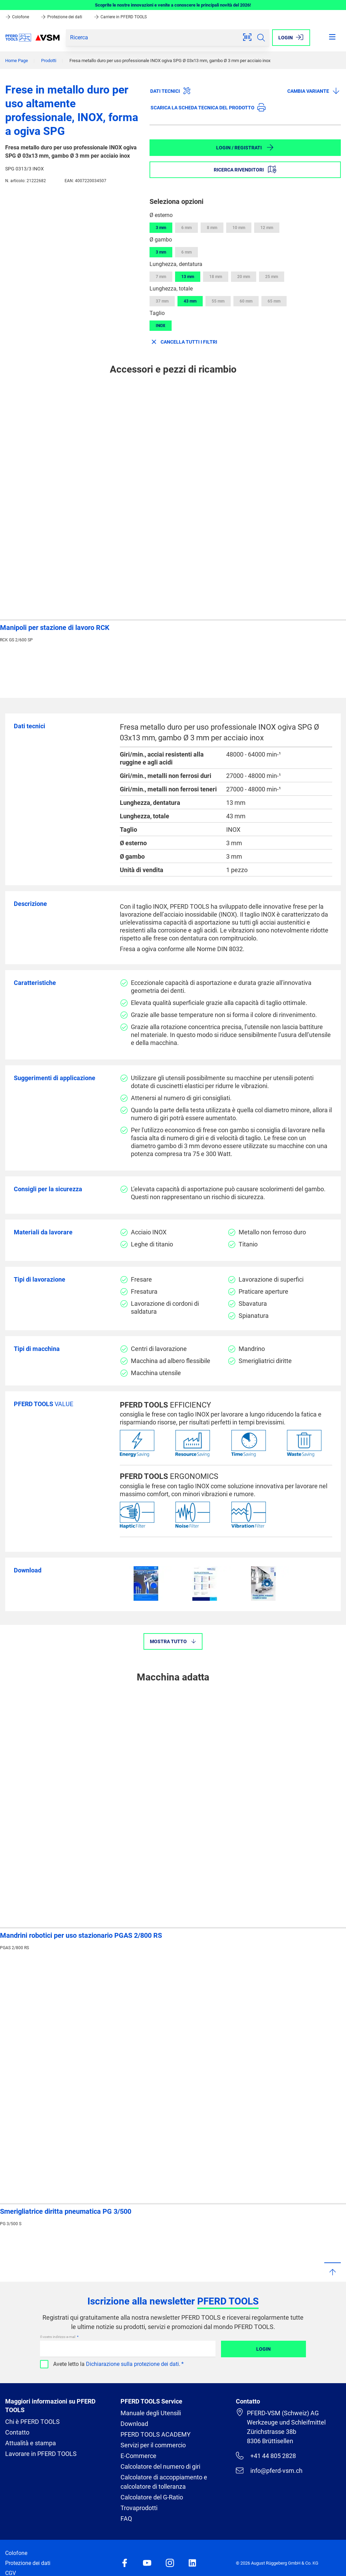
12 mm (266, 227)
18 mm (215, 276)
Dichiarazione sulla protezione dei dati (132, 2364)
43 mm (190, 301)
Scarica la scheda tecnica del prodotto (208, 107)
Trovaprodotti (139, 2507)
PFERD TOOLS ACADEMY (156, 2434)
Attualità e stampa (30, 2443)
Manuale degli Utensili (151, 2413)
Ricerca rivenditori (245, 169)
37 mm (162, 301)
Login (263, 2349)
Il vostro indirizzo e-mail (58, 2337)
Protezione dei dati (61, 16)
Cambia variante (313, 91)
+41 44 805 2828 (266, 2455)
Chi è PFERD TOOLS (32, 2421)
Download (134, 2423)
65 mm (274, 301)
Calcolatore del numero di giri (160, 2466)
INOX (160, 325)
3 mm (161, 227)
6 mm (186, 227)
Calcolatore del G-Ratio (152, 2497)
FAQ (126, 2518)
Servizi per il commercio (153, 2445)
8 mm (212, 227)
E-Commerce (138, 2455)
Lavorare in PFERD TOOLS (41, 2453)
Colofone (17, 16)
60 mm (246, 301)
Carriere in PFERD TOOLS (120, 16)
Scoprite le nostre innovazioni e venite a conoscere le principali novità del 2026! (173, 5)
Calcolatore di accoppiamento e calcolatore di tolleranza (164, 2482)
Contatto (17, 2432)
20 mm (243, 276)
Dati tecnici (170, 91)
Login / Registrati (245, 147)
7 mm (161, 276)
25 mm (271, 276)
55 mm (218, 301)
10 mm (238, 227)
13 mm (187, 276)
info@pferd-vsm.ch (269, 2470)
